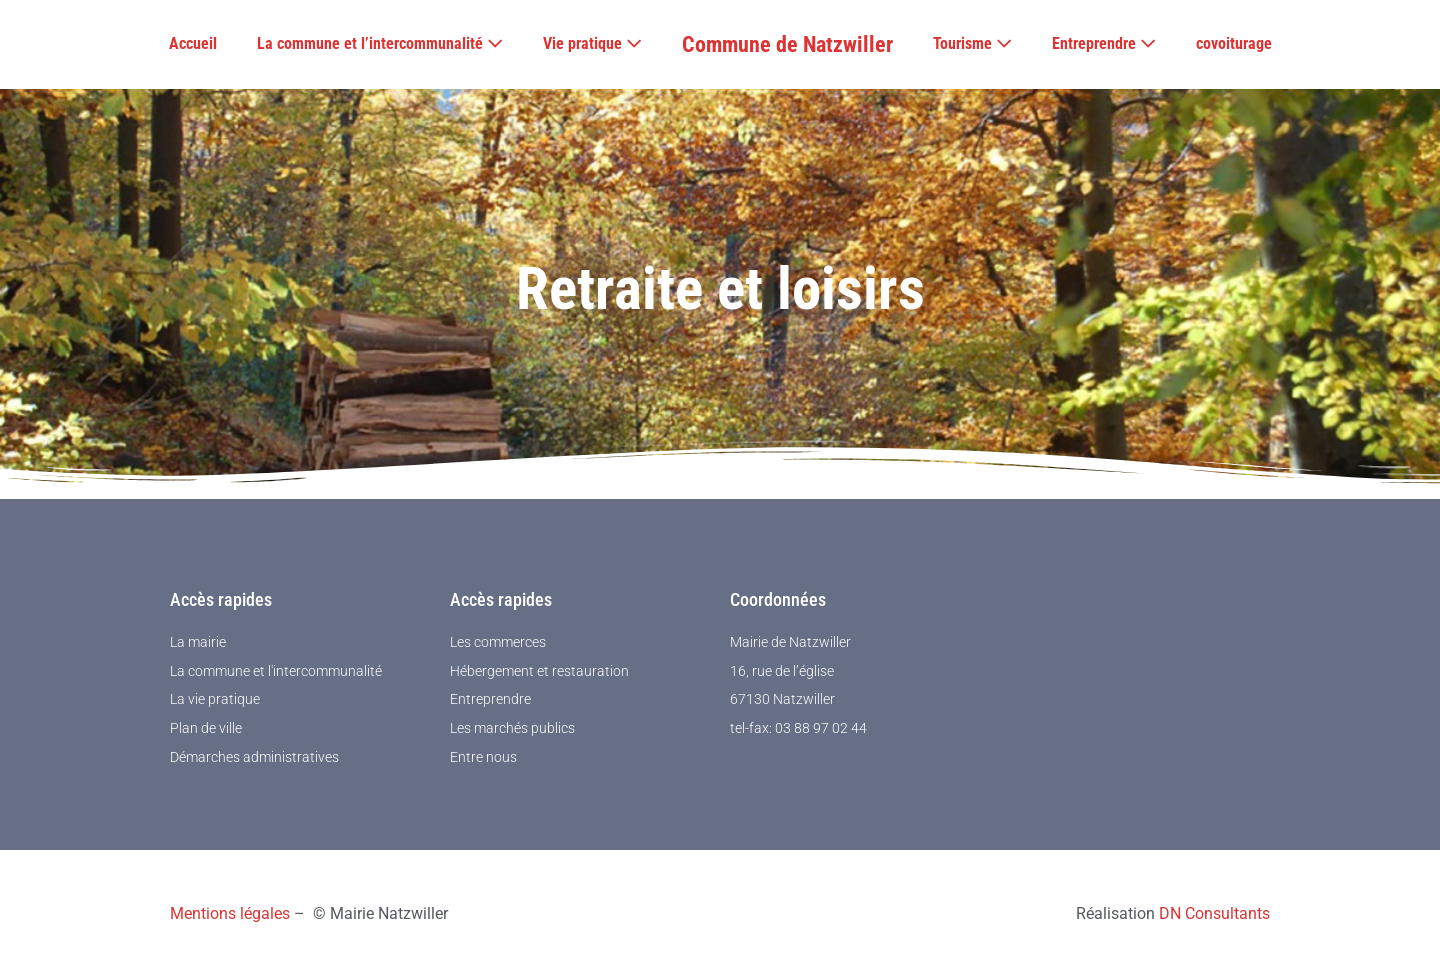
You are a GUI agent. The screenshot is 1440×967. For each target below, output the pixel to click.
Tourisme (972, 43)
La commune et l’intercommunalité (380, 43)
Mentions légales (230, 913)
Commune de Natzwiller (787, 44)
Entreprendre (1104, 43)
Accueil (193, 43)
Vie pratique (592, 43)
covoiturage (1234, 43)
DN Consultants (1214, 913)
